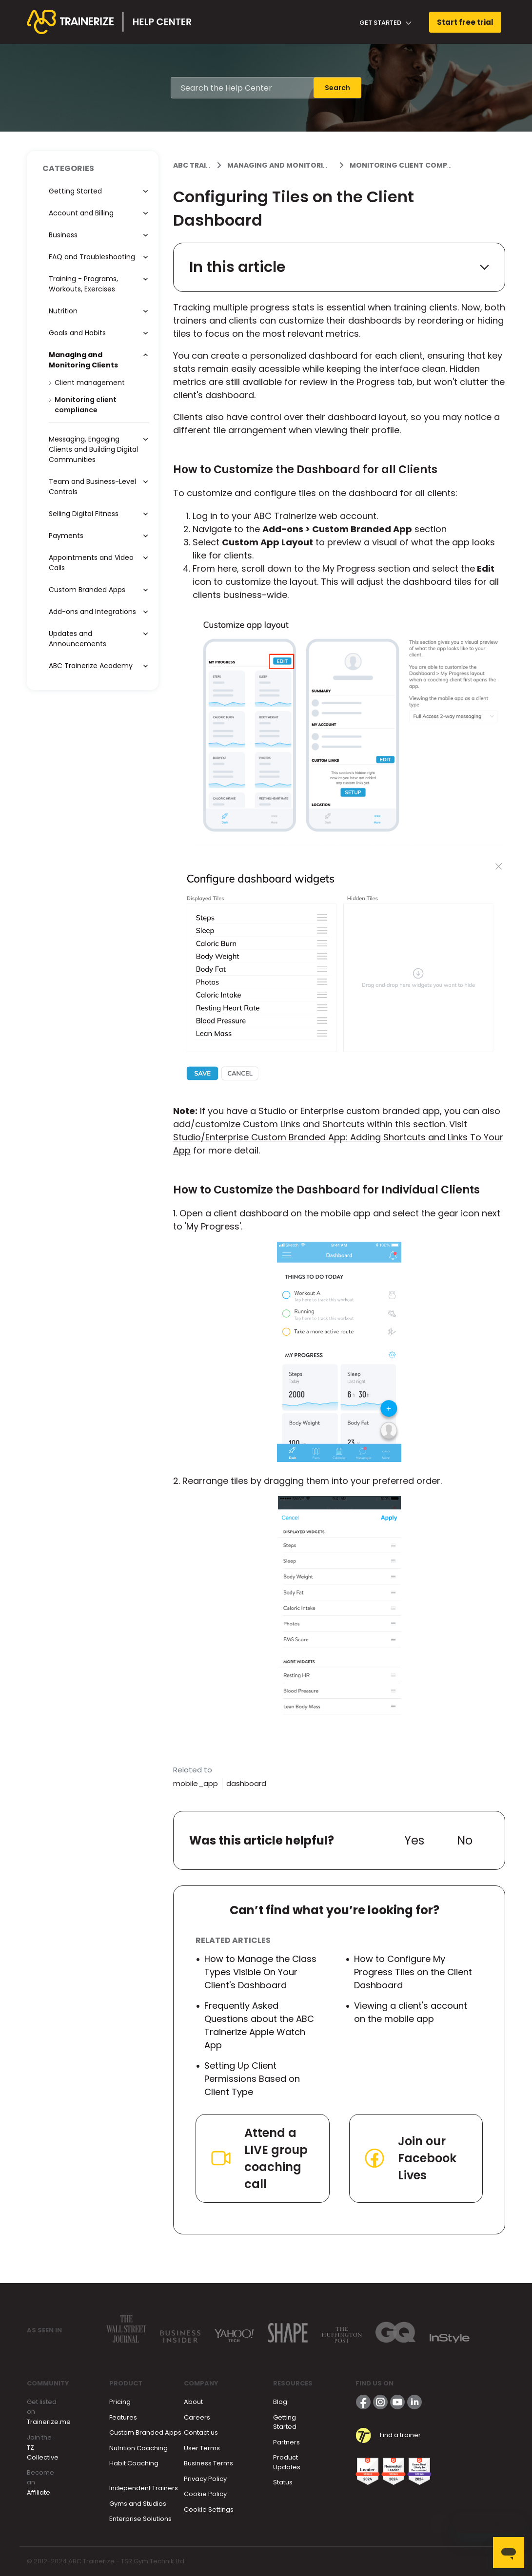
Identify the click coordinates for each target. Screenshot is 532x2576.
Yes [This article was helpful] (414, 1840)
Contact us (201, 2432)
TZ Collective (43, 2452)
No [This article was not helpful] (465, 1840)
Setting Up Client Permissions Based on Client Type (252, 2078)
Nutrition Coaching (138, 2448)
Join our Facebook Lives (409, 2158)
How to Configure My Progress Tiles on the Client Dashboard (413, 1972)
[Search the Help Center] (242, 87)
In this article (339, 267)
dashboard (246, 1783)
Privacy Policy (205, 2478)
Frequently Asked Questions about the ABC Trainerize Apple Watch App (259, 2025)
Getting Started (284, 2422)
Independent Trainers (143, 2488)
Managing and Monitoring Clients (296, 165)
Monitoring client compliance (411, 165)
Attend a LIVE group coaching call (258, 2158)
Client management (90, 382)
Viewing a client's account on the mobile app (410, 2012)
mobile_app (195, 1783)
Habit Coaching (133, 2463)
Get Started (385, 22)
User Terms (202, 2448)
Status (283, 2482)
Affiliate (38, 2492)
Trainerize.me (49, 2421)
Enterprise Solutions (140, 2518)
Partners (286, 2442)
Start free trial (465, 22)
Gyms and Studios (137, 2503)
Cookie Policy (205, 2494)
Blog (280, 2401)
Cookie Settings (209, 2509)
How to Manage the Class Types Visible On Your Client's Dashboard (260, 1972)
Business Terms (208, 2463)
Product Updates (286, 2462)
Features (123, 2417)
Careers (197, 2417)
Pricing (120, 2401)
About (193, 2401)
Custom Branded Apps (145, 2432)
